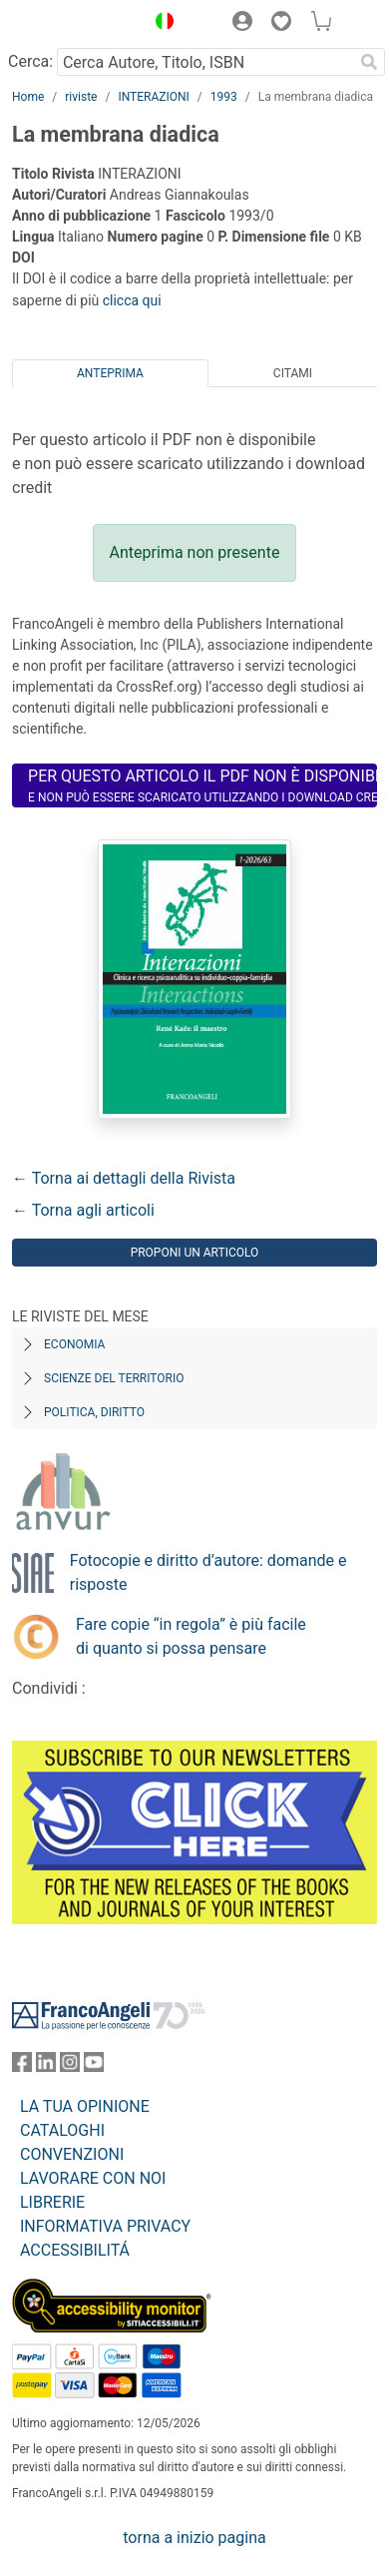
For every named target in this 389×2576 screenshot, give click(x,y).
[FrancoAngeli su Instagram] (70, 2066)
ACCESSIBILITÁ (75, 2250)
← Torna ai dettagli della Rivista (123, 1178)
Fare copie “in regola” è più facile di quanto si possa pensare (191, 1636)
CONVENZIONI (72, 2154)
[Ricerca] (369, 62)
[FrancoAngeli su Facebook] (22, 2066)
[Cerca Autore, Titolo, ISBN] (205, 62)
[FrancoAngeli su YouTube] (94, 2066)
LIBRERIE (52, 2202)
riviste (81, 97)
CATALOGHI (62, 2130)
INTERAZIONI (153, 97)
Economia (74, 1344)
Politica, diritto (94, 1412)
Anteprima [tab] (110, 373)
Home (28, 97)
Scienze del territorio (114, 1378)
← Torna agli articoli (83, 1210)
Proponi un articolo (195, 1253)
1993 (223, 97)
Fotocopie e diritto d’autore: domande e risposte (208, 1572)
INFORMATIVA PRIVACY (105, 2226)
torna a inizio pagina (194, 2537)
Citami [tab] (292, 373)
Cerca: (30, 61)
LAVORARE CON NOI (93, 2178)
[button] (160, 24)
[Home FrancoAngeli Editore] (73, 24)
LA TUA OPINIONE (85, 2106)
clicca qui (132, 300)
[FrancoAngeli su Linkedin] (46, 2066)
